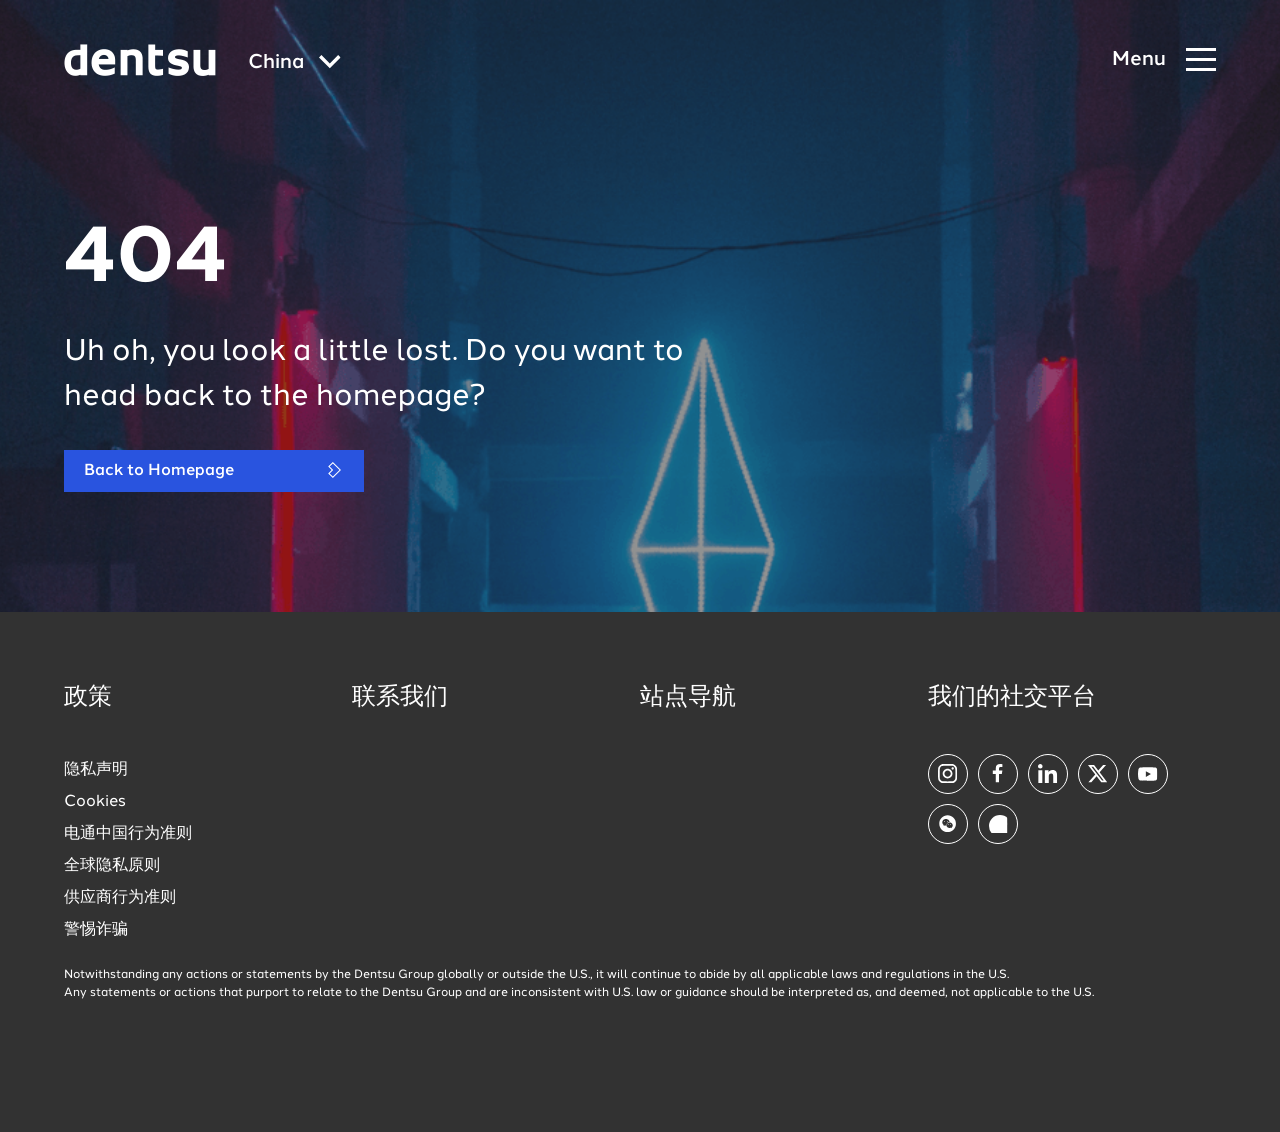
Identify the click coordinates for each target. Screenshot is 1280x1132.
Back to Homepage (214, 470)
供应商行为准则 (120, 898)
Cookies (95, 802)
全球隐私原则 (112, 866)
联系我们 (400, 698)
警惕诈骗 (96, 930)
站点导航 (688, 698)
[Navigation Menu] (1164, 60)
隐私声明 (96, 770)
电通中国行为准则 (128, 834)
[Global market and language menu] (294, 63)
